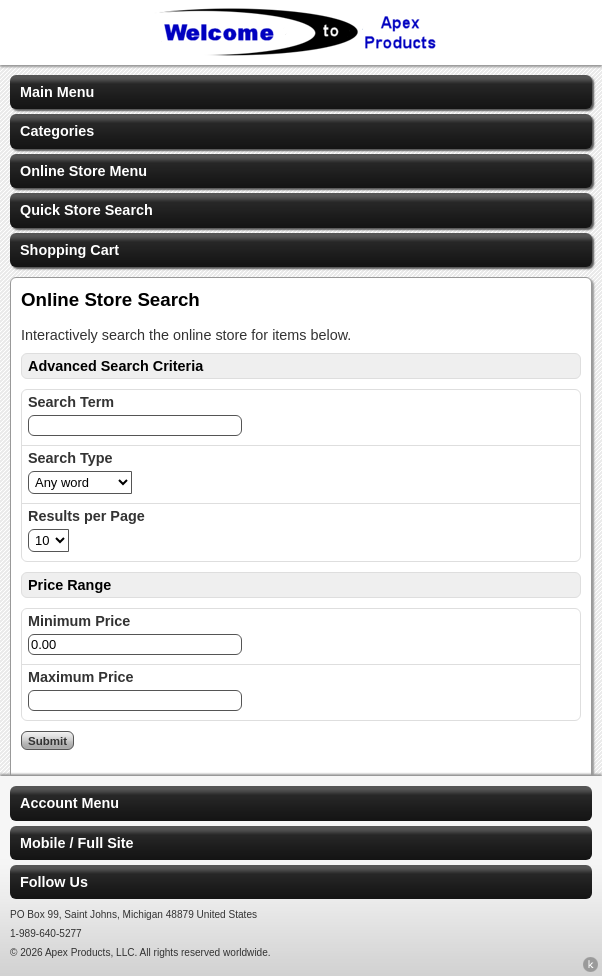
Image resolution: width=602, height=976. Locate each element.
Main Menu (57, 92)
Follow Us (54, 882)
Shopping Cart (69, 250)
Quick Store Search (86, 210)
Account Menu (69, 803)
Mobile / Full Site (77, 843)
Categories (57, 131)
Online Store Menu (83, 171)
